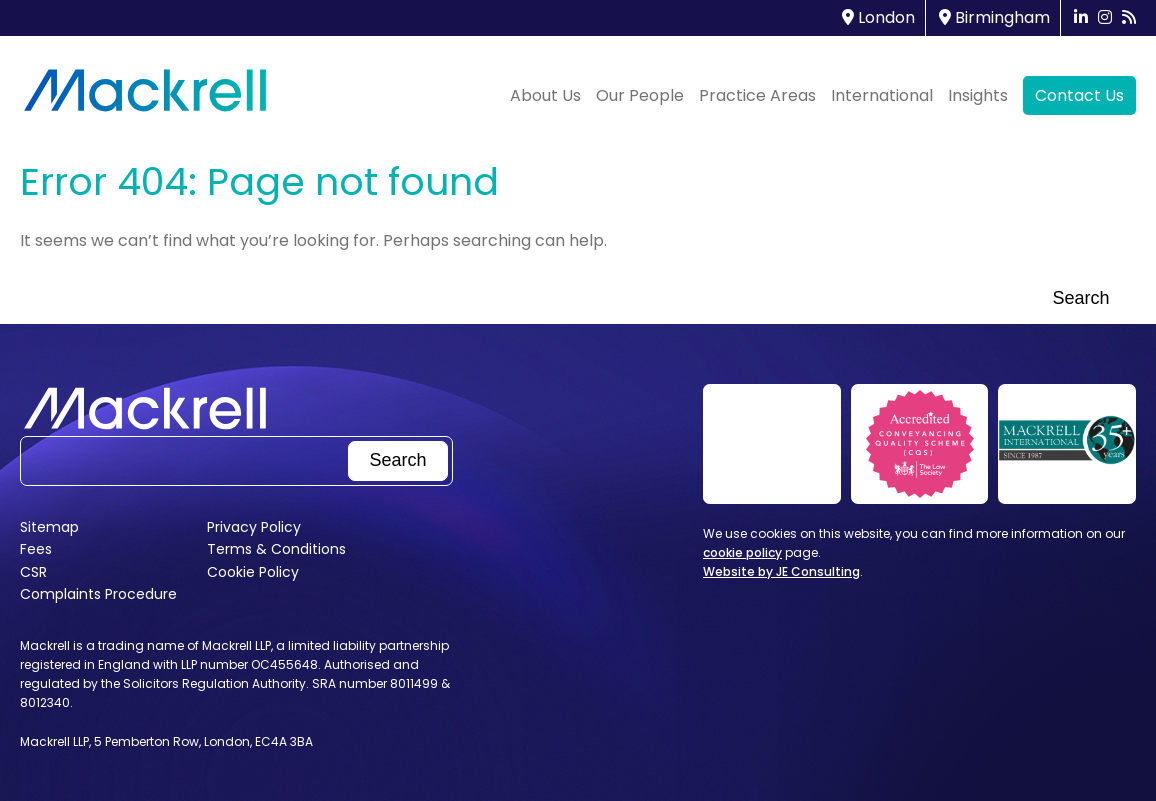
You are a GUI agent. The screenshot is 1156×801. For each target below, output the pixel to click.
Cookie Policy (253, 572)
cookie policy (742, 552)
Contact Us (1079, 95)
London (878, 17)
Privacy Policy (254, 527)
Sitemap (49, 527)
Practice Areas (757, 95)
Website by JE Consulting (781, 571)
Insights (978, 95)
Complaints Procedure (98, 594)
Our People (640, 95)
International (882, 95)
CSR (33, 572)
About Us (545, 95)
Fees (36, 549)
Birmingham (994, 17)
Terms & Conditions (276, 549)
